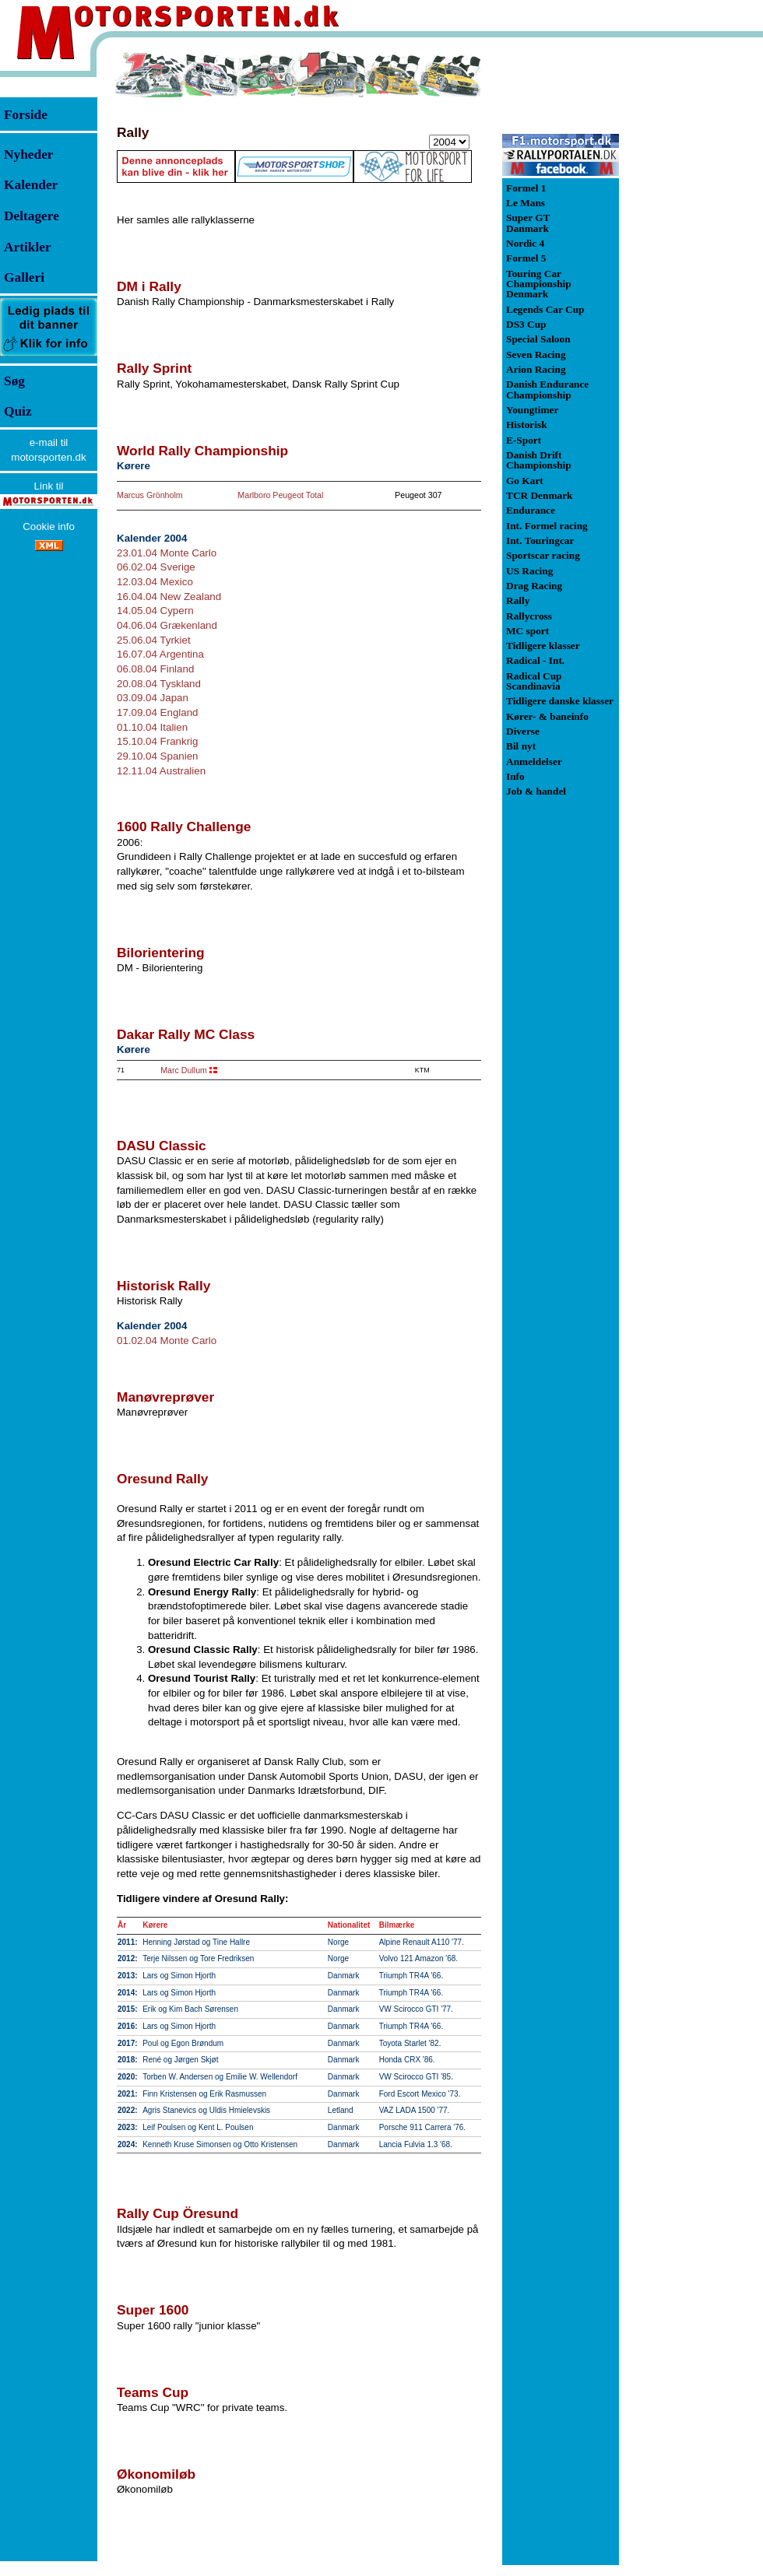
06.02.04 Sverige (156, 567)
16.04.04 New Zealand (169, 596)
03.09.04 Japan (152, 698)
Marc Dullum (183, 1070)
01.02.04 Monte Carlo (166, 1340)
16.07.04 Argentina (160, 654)
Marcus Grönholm (150, 495)
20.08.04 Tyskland (159, 684)
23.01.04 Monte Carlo (166, 553)
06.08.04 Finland (155, 669)
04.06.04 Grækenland (167, 625)
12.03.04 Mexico (155, 582)
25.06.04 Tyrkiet (154, 640)
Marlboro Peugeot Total (280, 495)
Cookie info (49, 526)
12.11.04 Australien (161, 771)
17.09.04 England (158, 712)
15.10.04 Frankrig (157, 741)
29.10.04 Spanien (158, 756)
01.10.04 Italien (152, 727)
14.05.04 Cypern (155, 610)
